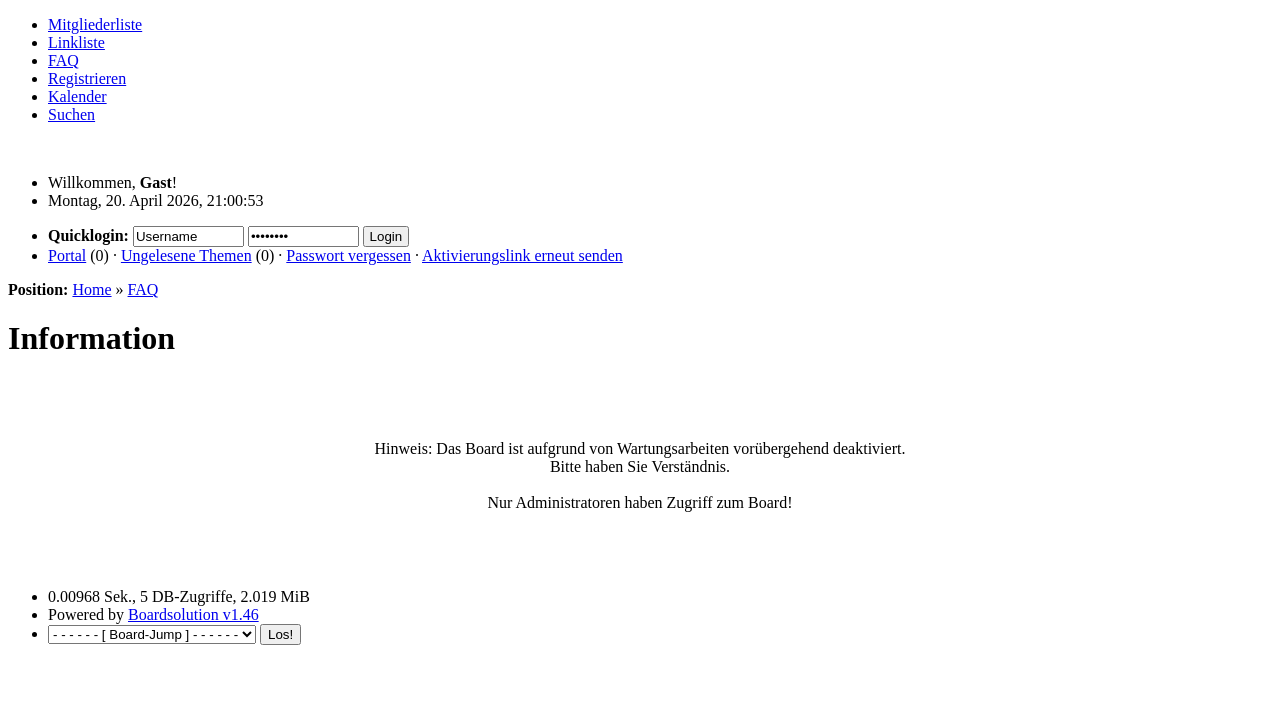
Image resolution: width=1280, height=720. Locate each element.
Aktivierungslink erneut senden (522, 255)
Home (91, 289)
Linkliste (76, 42)
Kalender (77, 96)
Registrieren (87, 78)
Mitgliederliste (95, 24)
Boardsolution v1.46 (193, 614)
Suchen (71, 114)
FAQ (63, 60)
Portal (67, 255)
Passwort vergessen (348, 255)
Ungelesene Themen (186, 255)
